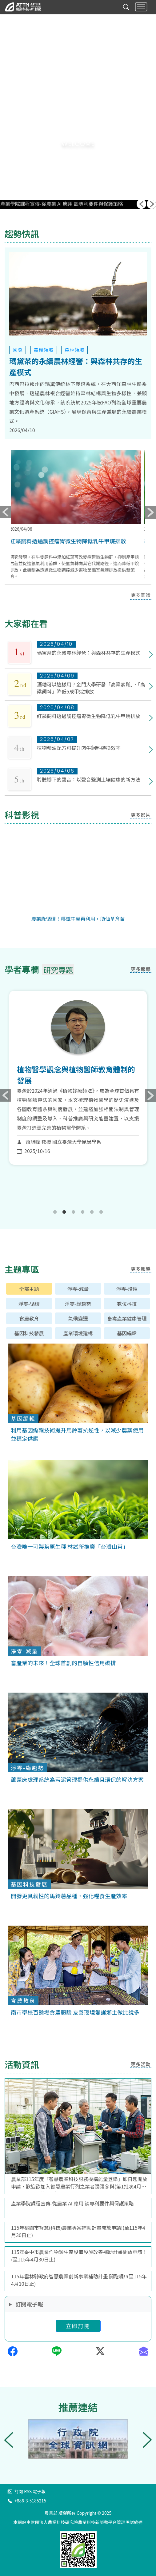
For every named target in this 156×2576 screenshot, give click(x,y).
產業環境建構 (78, 1333)
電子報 (39, 2491)
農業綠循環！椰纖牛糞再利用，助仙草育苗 (78, 918)
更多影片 (140, 814)
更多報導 (140, 969)
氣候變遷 (78, 1318)
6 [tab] (101, 1212)
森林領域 (74, 349)
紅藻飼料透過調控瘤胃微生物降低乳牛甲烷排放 (70, 541)
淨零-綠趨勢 (78, 1303)
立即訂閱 (78, 2326)
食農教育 (29, 1318)
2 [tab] (64, 1212)
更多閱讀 (140, 594)
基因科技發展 (29, 1333)
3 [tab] (73, 1212)
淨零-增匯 (127, 1288)
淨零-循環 (29, 1303)
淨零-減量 (78, 1288)
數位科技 (127, 1303)
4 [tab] (83, 1212)
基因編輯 (127, 1333)
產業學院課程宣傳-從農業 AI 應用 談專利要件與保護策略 (61, 203)
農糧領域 (44, 349)
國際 (17, 349)
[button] (78, 156)
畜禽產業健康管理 (126, 1318)
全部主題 (29, 1288)
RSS (28, 2491)
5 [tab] (92, 1212)
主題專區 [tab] (22, 1269)
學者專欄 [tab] (22, 969)
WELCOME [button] (78, 143)
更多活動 (140, 2064)
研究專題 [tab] (58, 969)
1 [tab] (55, 1212)
